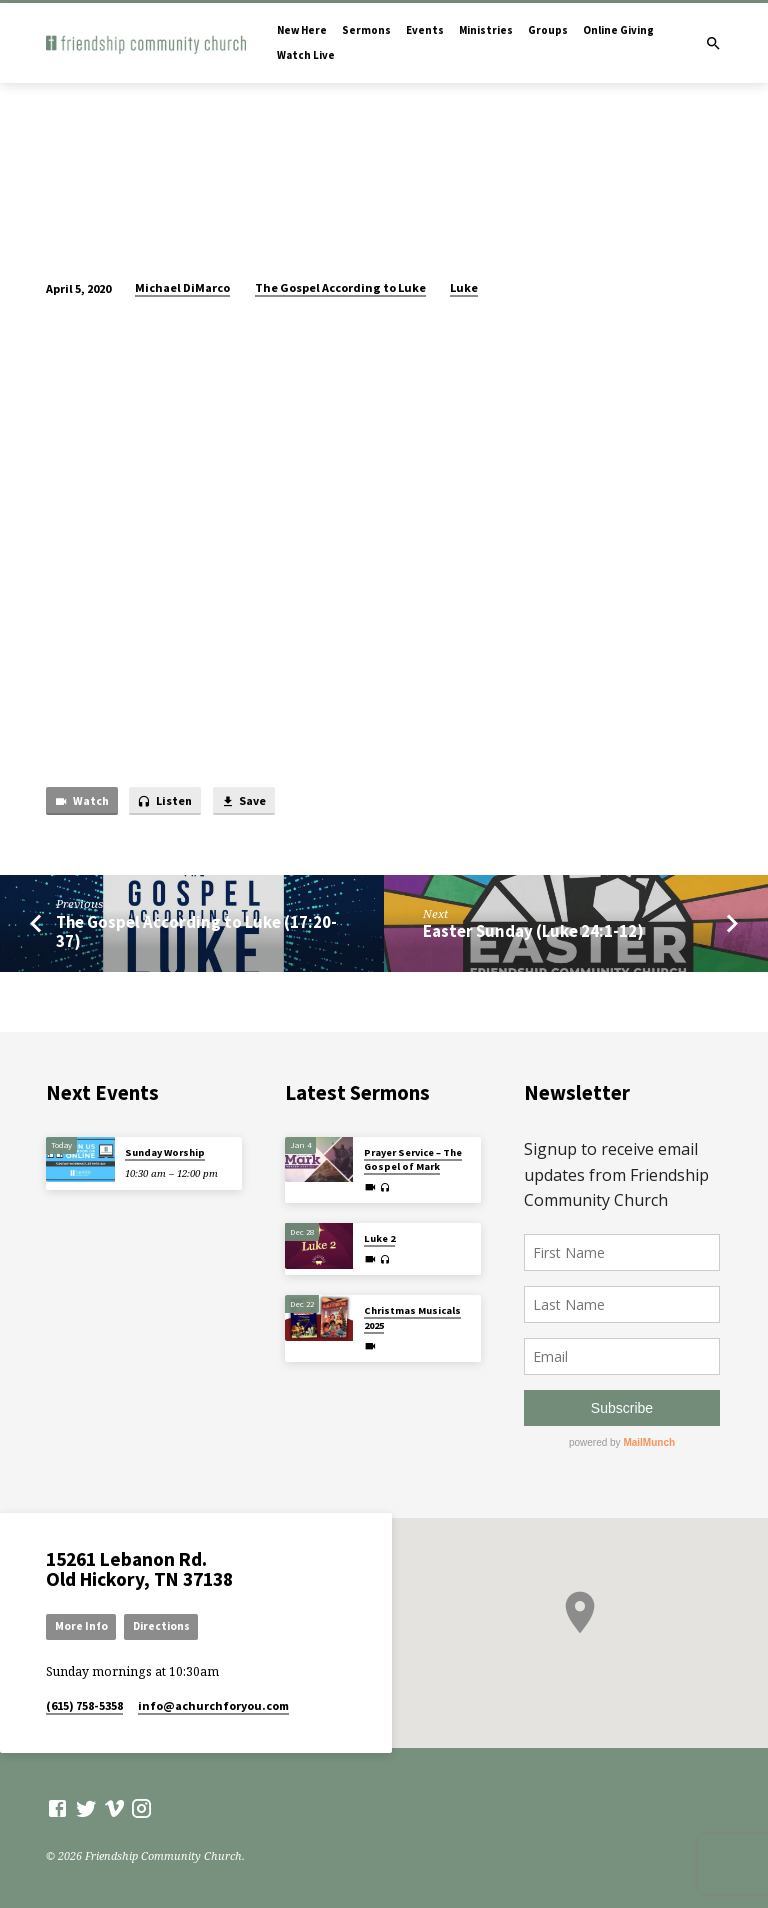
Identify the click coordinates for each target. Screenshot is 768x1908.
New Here (302, 30)
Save (243, 801)
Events (425, 30)
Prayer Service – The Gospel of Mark (413, 1159)
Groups (548, 30)
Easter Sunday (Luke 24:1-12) (533, 931)
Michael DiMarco (182, 287)
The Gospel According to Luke (340, 287)
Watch (81, 801)
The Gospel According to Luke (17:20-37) (196, 932)
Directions (161, 1626)
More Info (81, 1626)
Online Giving (618, 30)
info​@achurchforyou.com (213, 1705)
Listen (164, 801)
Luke (464, 287)
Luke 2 (379, 1238)
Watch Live (306, 55)
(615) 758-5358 (84, 1705)
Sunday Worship (165, 1152)
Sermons (366, 30)
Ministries (486, 30)
